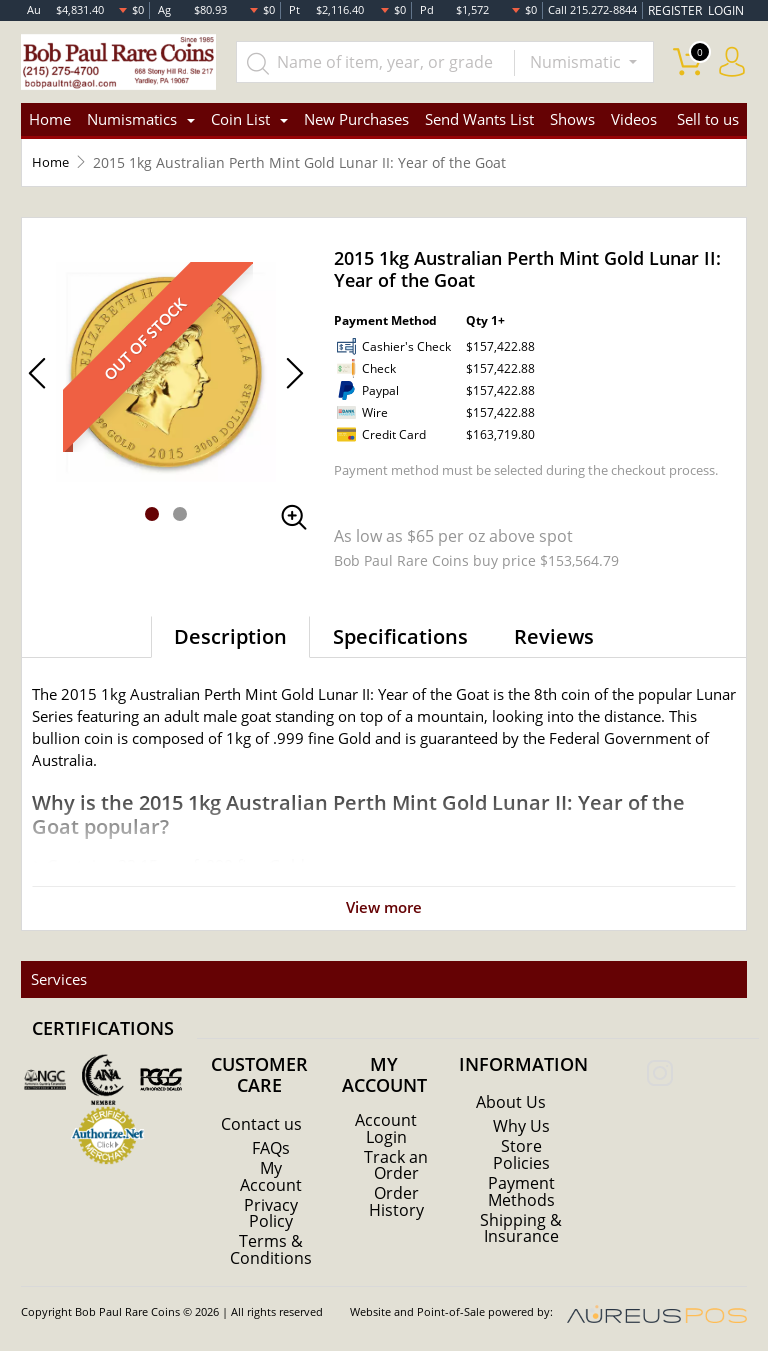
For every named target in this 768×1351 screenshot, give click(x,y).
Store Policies (521, 1155)
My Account (271, 1176)
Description (230, 636)
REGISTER (680, 9)
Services (57, 979)
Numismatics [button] (132, 120)
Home (50, 120)
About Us (511, 1103)
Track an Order (396, 1164)
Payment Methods (521, 1191)
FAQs (271, 1148)
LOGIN (727, 9)
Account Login (386, 1128)
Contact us (261, 1124)
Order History (396, 1200)
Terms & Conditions (271, 1248)
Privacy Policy (271, 1212)
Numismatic (577, 62)
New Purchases (356, 120)
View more (384, 907)
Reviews (554, 636)
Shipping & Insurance (521, 1227)
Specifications (400, 636)
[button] (152, 514)
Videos (634, 120)
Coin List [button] (240, 120)
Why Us (521, 1127)
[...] (378, 62)
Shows (572, 120)
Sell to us (708, 120)
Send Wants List (479, 120)
